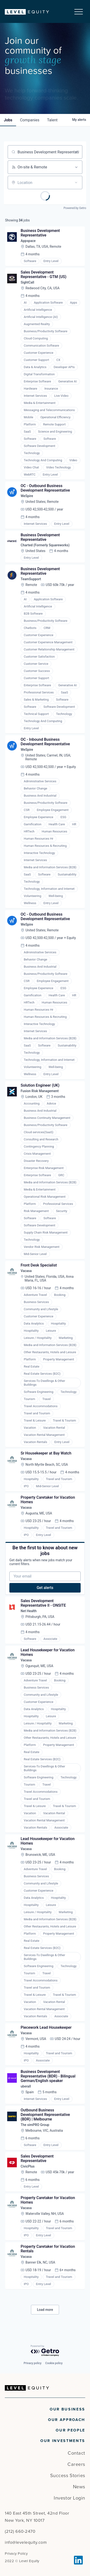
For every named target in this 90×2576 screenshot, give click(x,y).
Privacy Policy (16, 2553)
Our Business (67, 2409)
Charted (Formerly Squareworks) (45, 545)
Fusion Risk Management (40, 1091)
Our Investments (62, 2440)
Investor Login (69, 2498)
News (79, 2487)
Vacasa (26, 1271)
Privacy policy (32, 2363)
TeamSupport (31, 579)
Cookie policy (54, 2363)
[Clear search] (76, 152)
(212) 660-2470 (20, 2531)
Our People (70, 2430)
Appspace (28, 241)
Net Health (29, 1611)
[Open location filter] (76, 182)
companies (29, 120)
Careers (76, 2464)
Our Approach (66, 2419)
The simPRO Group (35, 2125)
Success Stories (67, 2476)
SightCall (27, 282)
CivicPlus (28, 2166)
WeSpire (27, 496)
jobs (8, 120)
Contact (76, 2453)
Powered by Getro (75, 208)
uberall (26, 2086)
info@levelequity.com (26, 2542)
